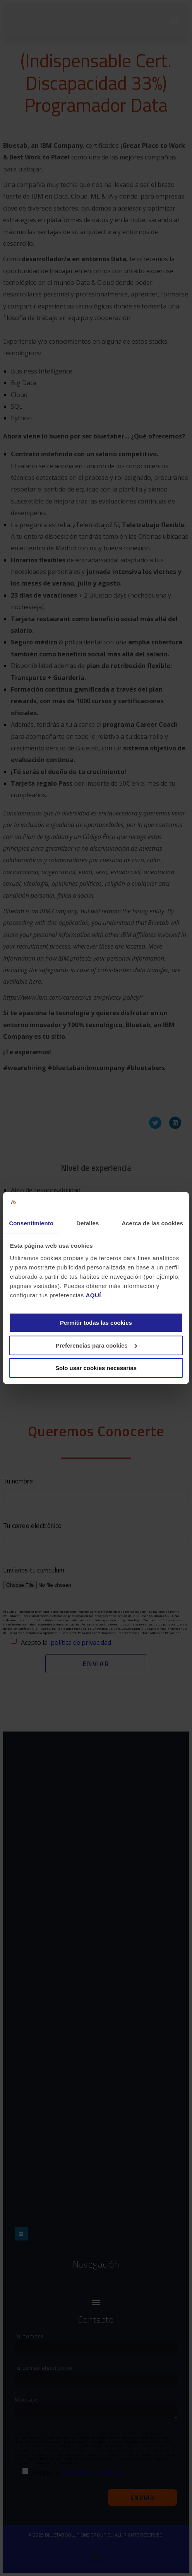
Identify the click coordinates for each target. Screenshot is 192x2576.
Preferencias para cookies (96, 1345)
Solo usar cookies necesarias (96, 1368)
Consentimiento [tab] (31, 1222)
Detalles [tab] (87, 1222)
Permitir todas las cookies (96, 1322)
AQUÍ (93, 1295)
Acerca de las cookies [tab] (152, 1222)
